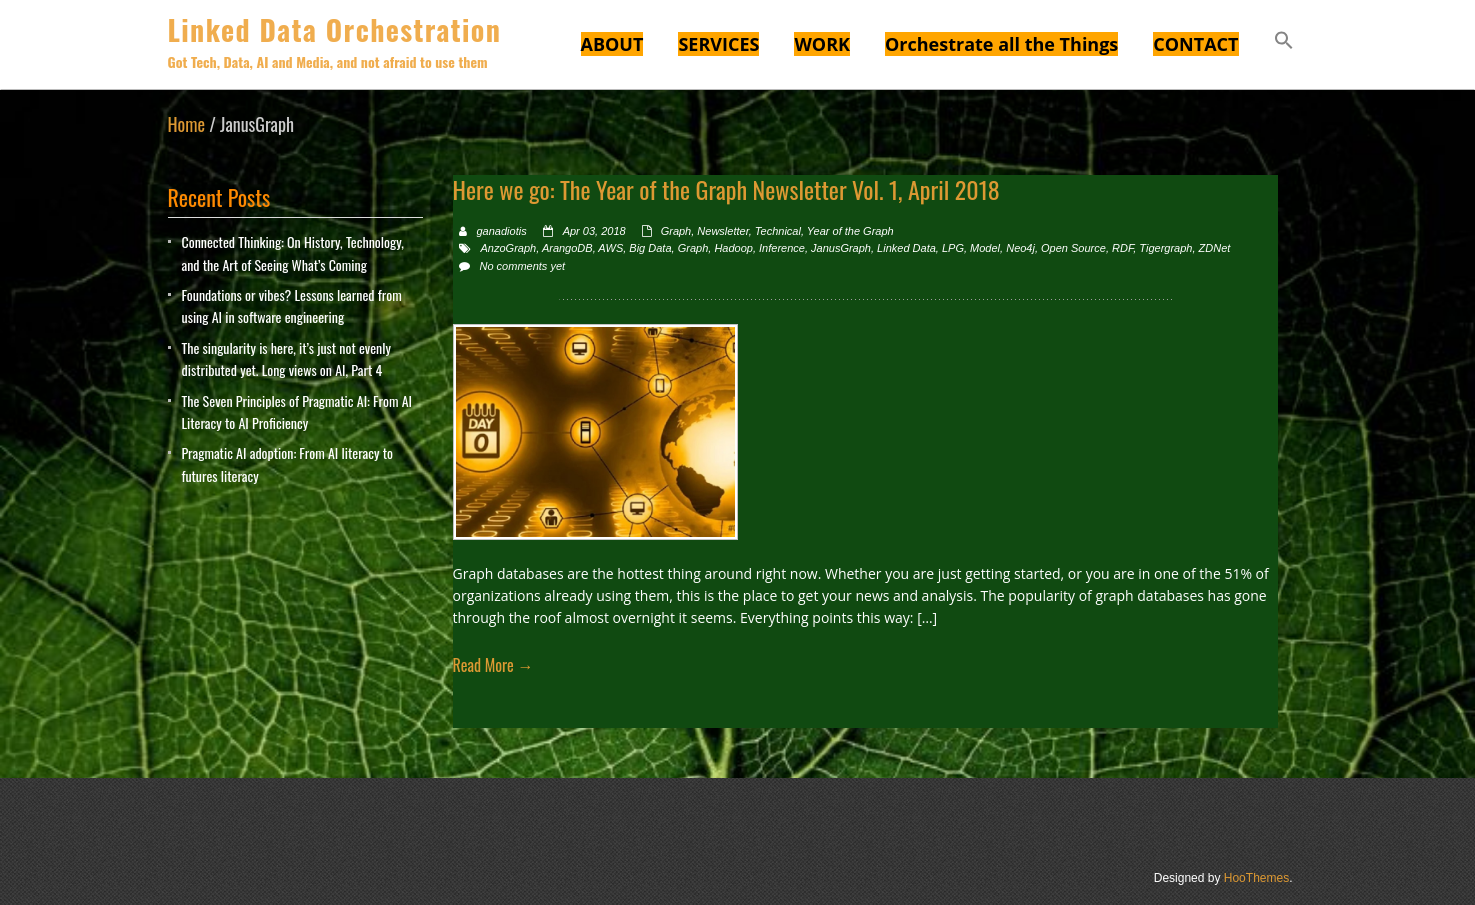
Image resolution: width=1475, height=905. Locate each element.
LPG (953, 248)
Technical (778, 231)
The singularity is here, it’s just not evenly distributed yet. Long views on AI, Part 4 (286, 358)
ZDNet (1215, 248)
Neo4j (1020, 248)
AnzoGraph (509, 248)
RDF (1122, 248)
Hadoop (733, 248)
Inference (782, 248)
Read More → (493, 665)
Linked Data (906, 248)
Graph (676, 231)
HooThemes (1256, 878)
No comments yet (523, 266)
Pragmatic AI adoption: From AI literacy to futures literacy (287, 463)
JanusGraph (841, 248)
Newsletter (722, 231)
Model (985, 248)
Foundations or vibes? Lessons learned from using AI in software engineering (292, 305)
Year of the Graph (850, 231)
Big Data (650, 248)
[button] (1284, 43)
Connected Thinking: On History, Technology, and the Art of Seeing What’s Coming (293, 252)
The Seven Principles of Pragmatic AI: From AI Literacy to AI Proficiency (297, 411)
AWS (610, 248)
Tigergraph (1165, 248)
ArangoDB (567, 248)
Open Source (1073, 248)
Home (187, 124)
